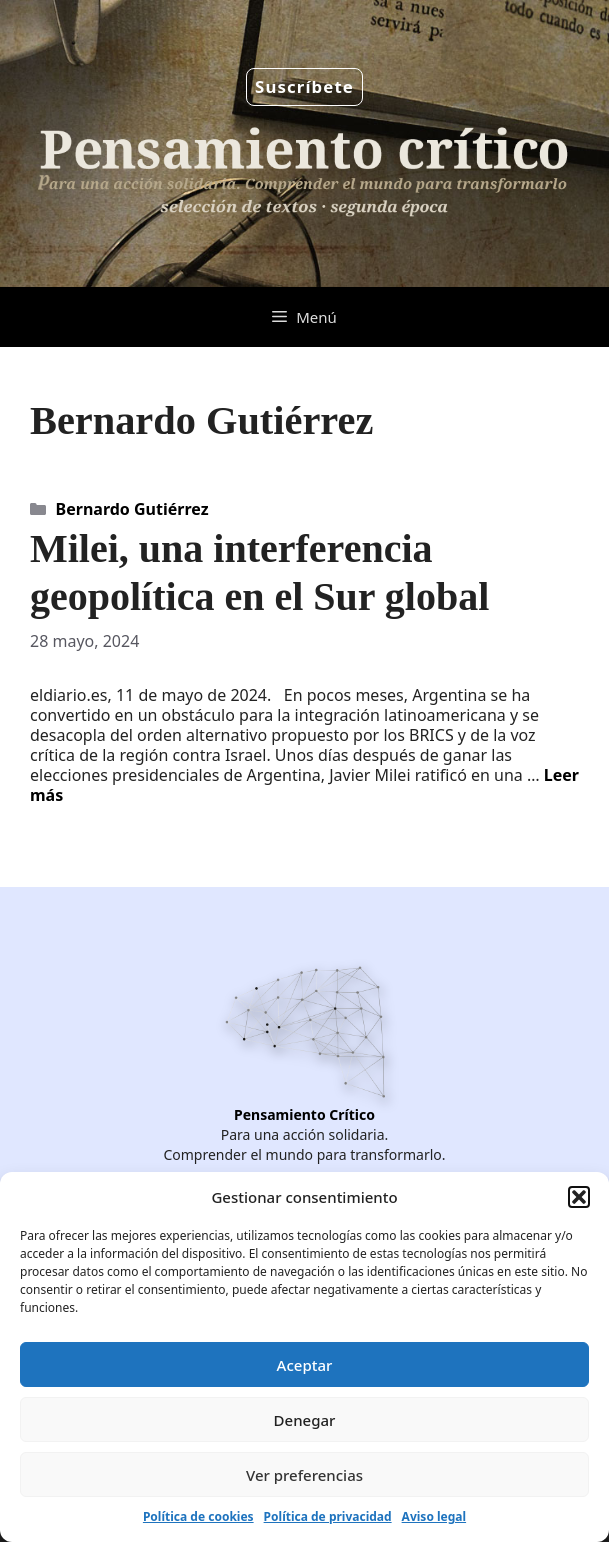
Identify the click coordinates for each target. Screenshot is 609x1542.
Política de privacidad (328, 1516)
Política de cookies (198, 1516)
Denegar (305, 1420)
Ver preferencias (304, 1475)
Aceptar (305, 1365)
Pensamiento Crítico (304, 1114)
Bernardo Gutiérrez (132, 509)
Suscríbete (304, 86)
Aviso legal (434, 1516)
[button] (579, 1197)
